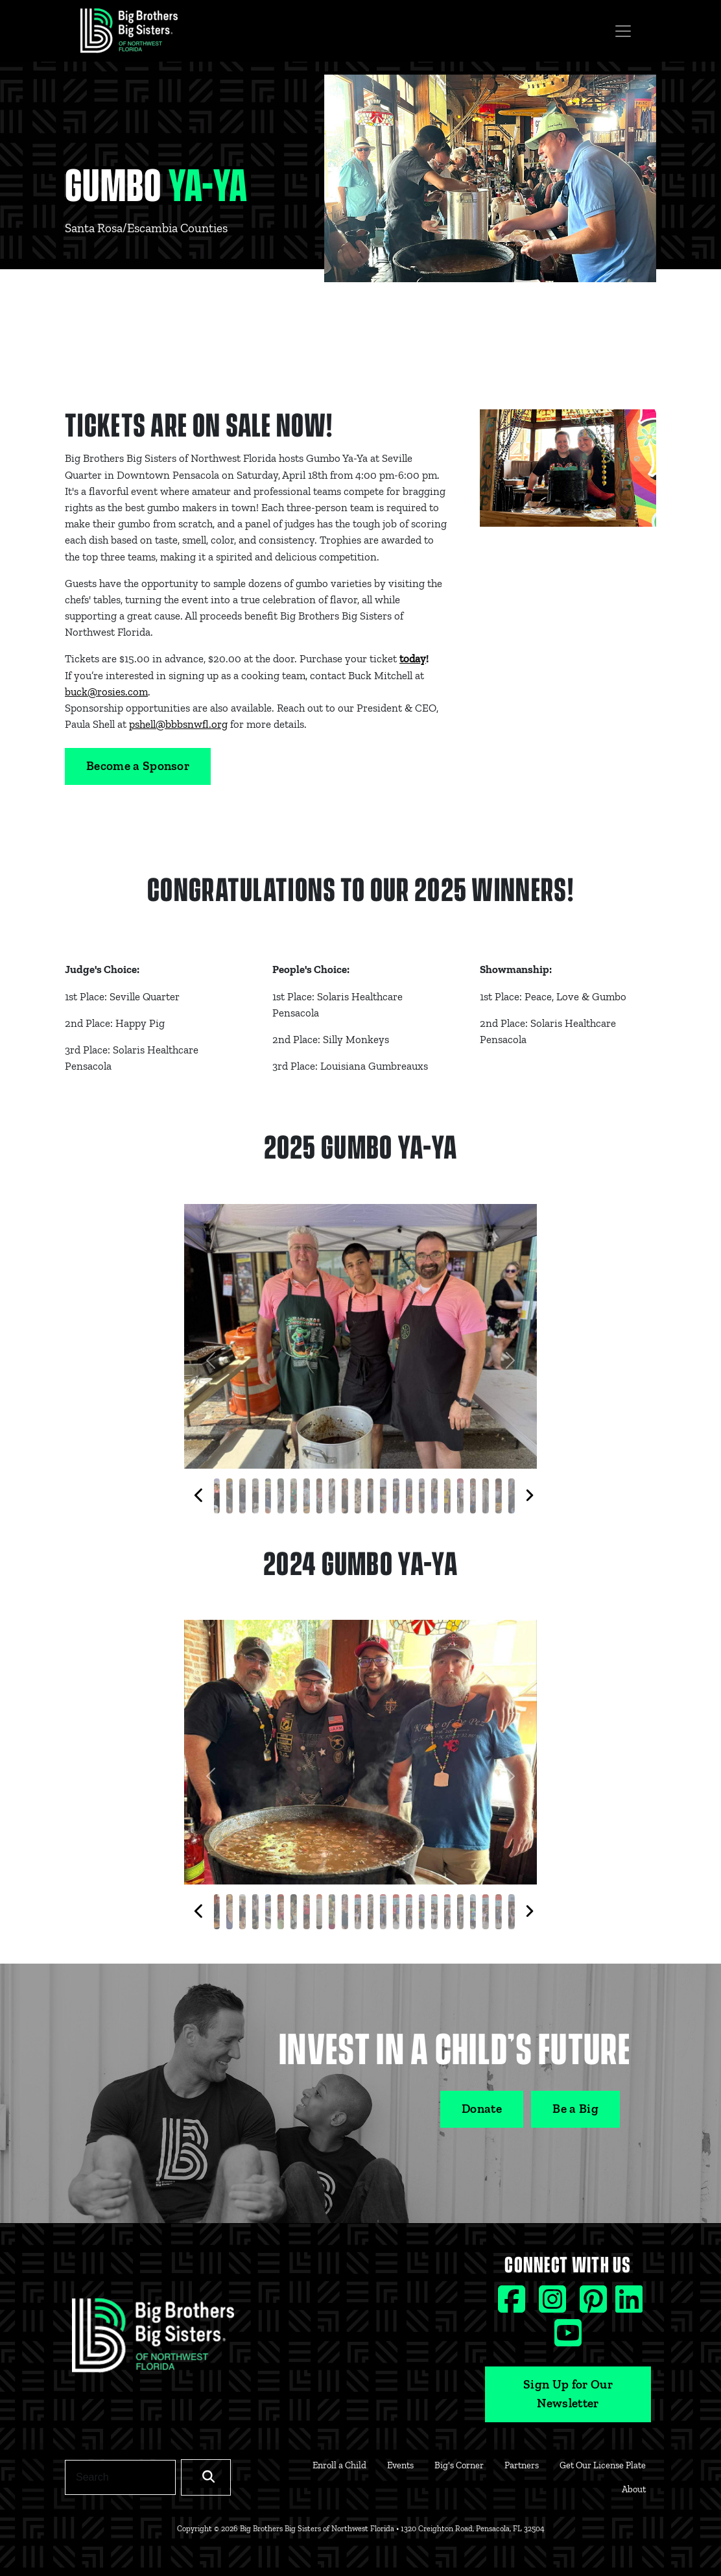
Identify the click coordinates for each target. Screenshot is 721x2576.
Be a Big (575, 2108)
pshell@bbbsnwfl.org (178, 723)
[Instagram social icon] (554, 2305)
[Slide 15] (409, 1495)
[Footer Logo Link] (153, 2339)
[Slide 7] (306, 1495)
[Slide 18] (447, 1495)
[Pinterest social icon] (595, 2305)
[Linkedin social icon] (629, 2305)
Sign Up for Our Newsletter (568, 2394)
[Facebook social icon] (513, 2305)
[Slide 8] (319, 1495)
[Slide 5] (281, 1495)
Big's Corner (459, 2465)
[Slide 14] (396, 1495)
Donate (482, 2108)
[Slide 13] (383, 1495)
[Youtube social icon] (568, 2338)
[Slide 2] (242, 1495)
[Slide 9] (332, 1495)
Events (400, 2465)
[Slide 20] (472, 1495)
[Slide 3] (255, 1495)
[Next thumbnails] (528, 1496)
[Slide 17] (434, 1495)
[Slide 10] (345, 1495)
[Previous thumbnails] (198, 1496)
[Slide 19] (460, 1495)
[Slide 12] (370, 1495)
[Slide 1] (229, 1495)
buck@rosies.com (106, 691)
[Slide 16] (421, 1495)
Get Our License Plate (603, 2465)
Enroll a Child (339, 2465)
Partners (521, 2465)
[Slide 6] (293, 1495)
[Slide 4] (268, 1495)
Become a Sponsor (137, 765)
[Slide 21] (485, 1495)
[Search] (120, 2477)
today (412, 658)
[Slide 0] (216, 1495)
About (634, 2489)
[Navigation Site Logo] (129, 30)
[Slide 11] (358, 1495)
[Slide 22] (498, 1495)
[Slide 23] (511, 1495)
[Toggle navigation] (623, 31)
